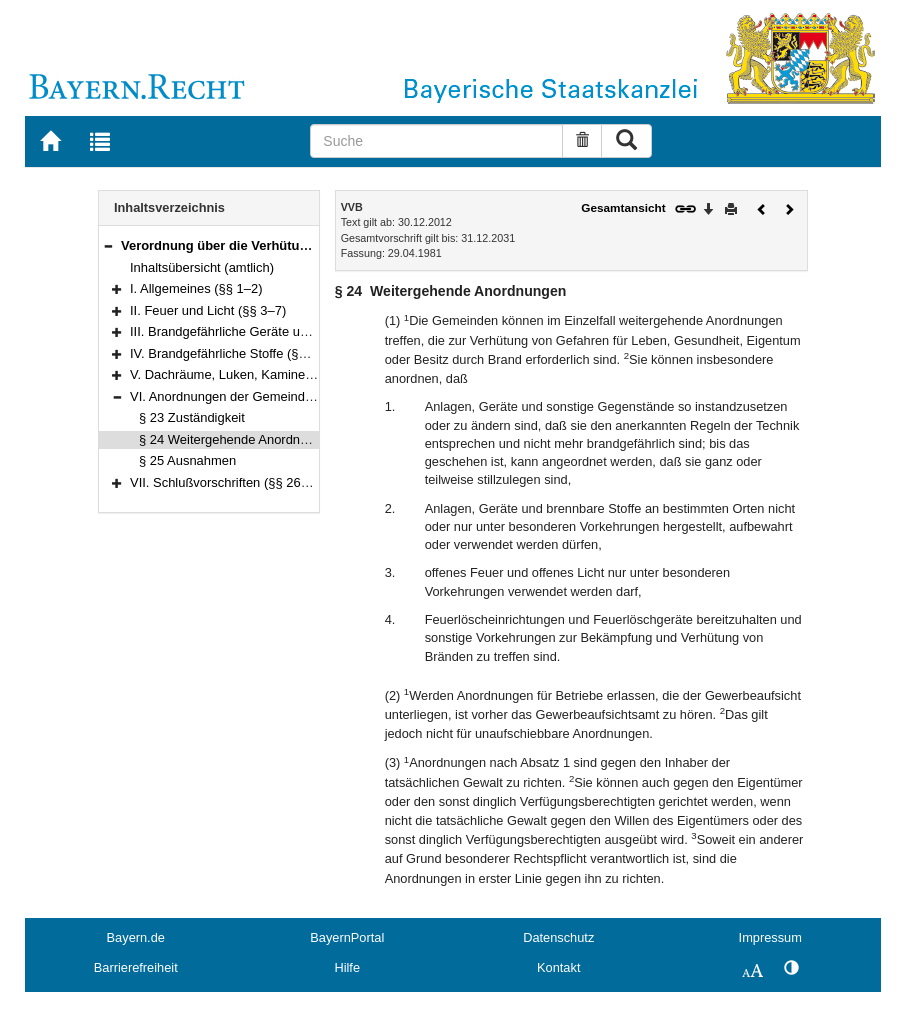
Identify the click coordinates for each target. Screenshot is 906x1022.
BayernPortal (347, 937)
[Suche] (436, 141)
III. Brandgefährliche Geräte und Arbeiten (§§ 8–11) (277, 331)
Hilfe (347, 967)
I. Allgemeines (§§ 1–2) (196, 288)
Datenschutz (558, 937)
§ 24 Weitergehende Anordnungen (237, 439)
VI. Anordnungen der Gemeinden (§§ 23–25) (258, 396)
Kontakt (558, 967)
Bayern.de (136, 937)
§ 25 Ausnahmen (187, 460)
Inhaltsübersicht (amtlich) (202, 267)
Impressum (770, 937)
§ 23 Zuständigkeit (192, 417)
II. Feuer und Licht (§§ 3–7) (208, 310)
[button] (108, 245)
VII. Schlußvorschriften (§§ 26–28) (228, 482)
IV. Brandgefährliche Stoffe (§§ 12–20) (240, 353)
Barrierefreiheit (136, 967)
